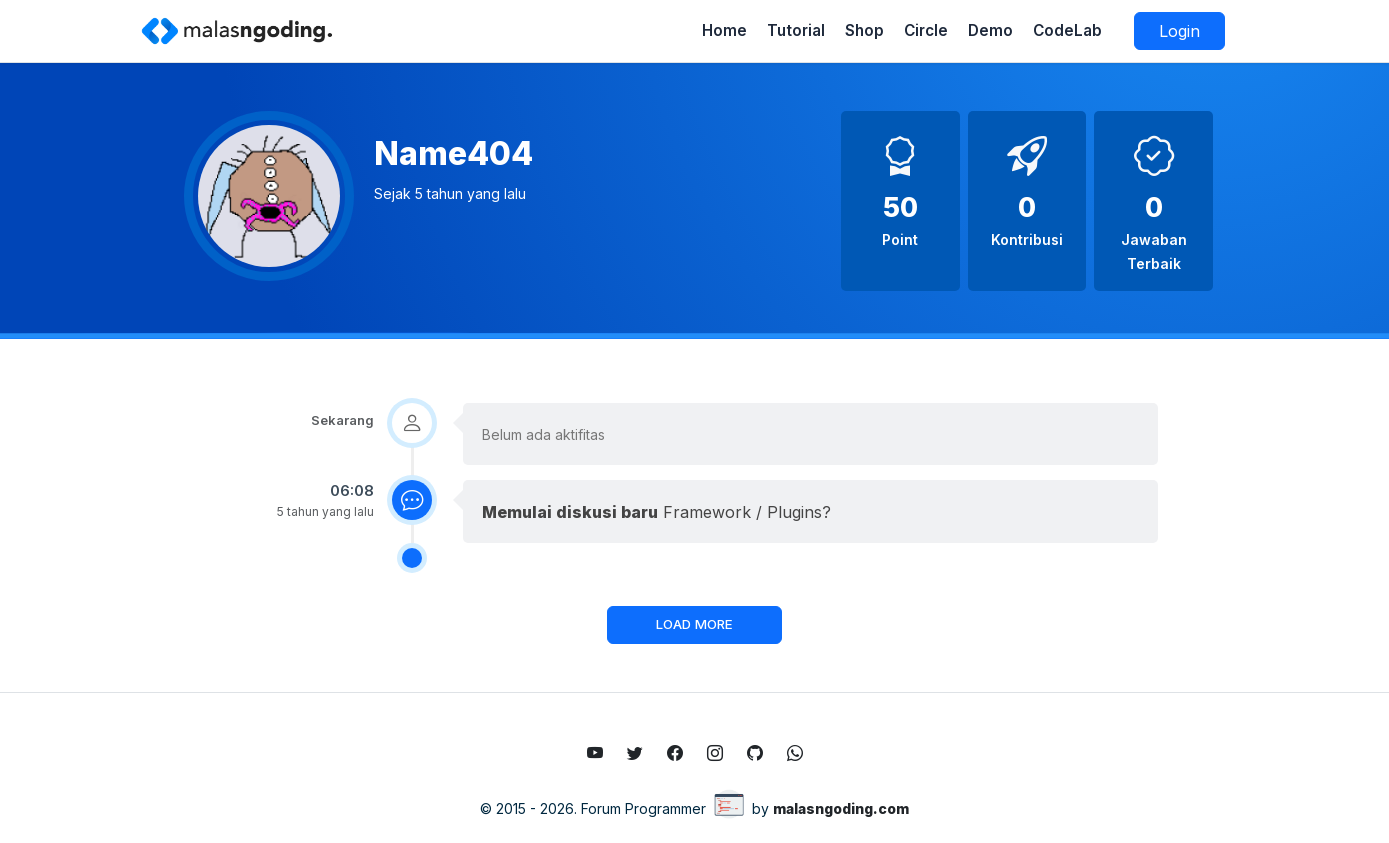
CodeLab (1067, 30)
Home (724, 30)
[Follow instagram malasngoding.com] (715, 753)
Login (1179, 31)
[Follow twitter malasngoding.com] (635, 753)
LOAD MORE (694, 624)
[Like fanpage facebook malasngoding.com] (675, 753)
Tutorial (796, 30)
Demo (990, 30)
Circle (926, 30)
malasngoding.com (841, 808)
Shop (864, 30)
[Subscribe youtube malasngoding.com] (595, 753)
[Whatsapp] (795, 753)
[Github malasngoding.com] (755, 753)
